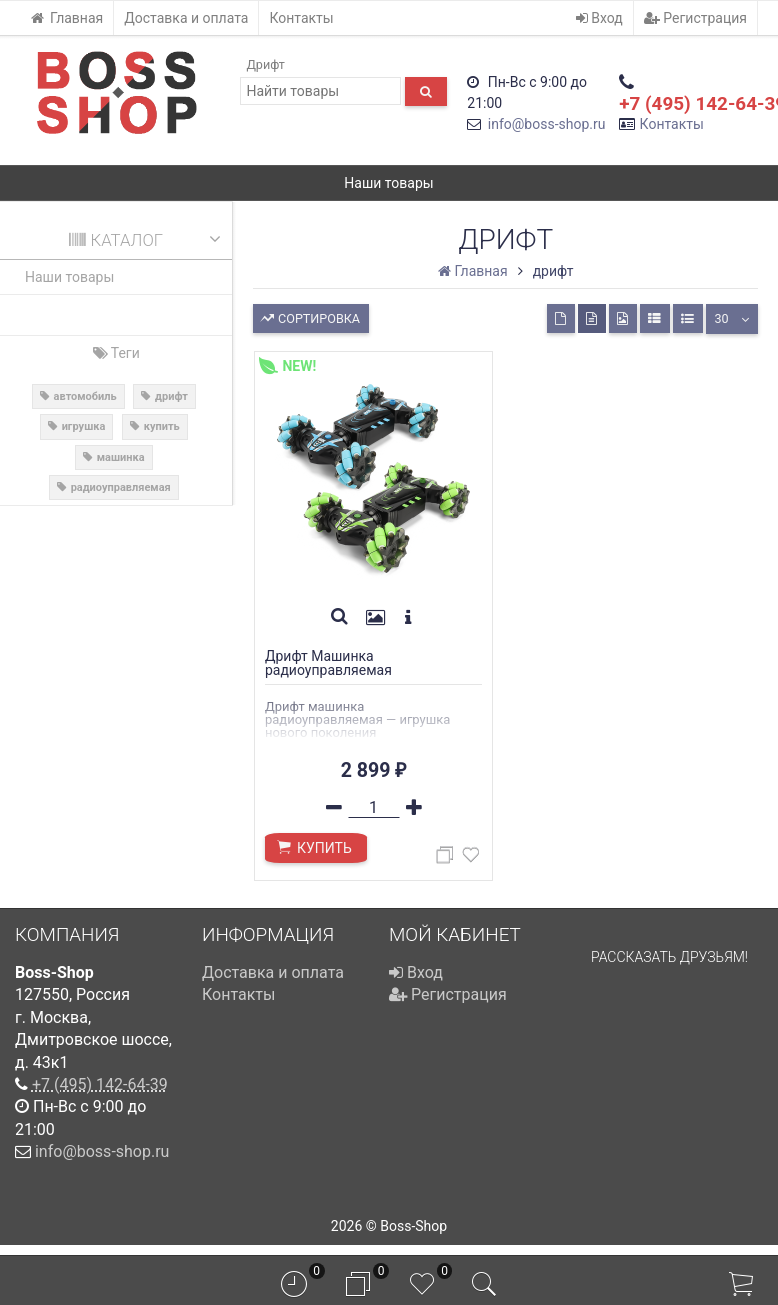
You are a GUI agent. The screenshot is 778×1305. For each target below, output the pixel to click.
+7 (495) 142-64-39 (100, 1093)
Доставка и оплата (186, 18)
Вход (599, 18)
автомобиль (85, 396)
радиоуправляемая (121, 487)
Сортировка (309, 316)
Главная (66, 18)
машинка (121, 457)
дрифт (171, 396)
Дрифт (265, 64)
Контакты (301, 18)
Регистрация (695, 18)
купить (162, 426)
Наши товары (388, 183)
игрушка (84, 426)
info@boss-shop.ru (547, 124)
